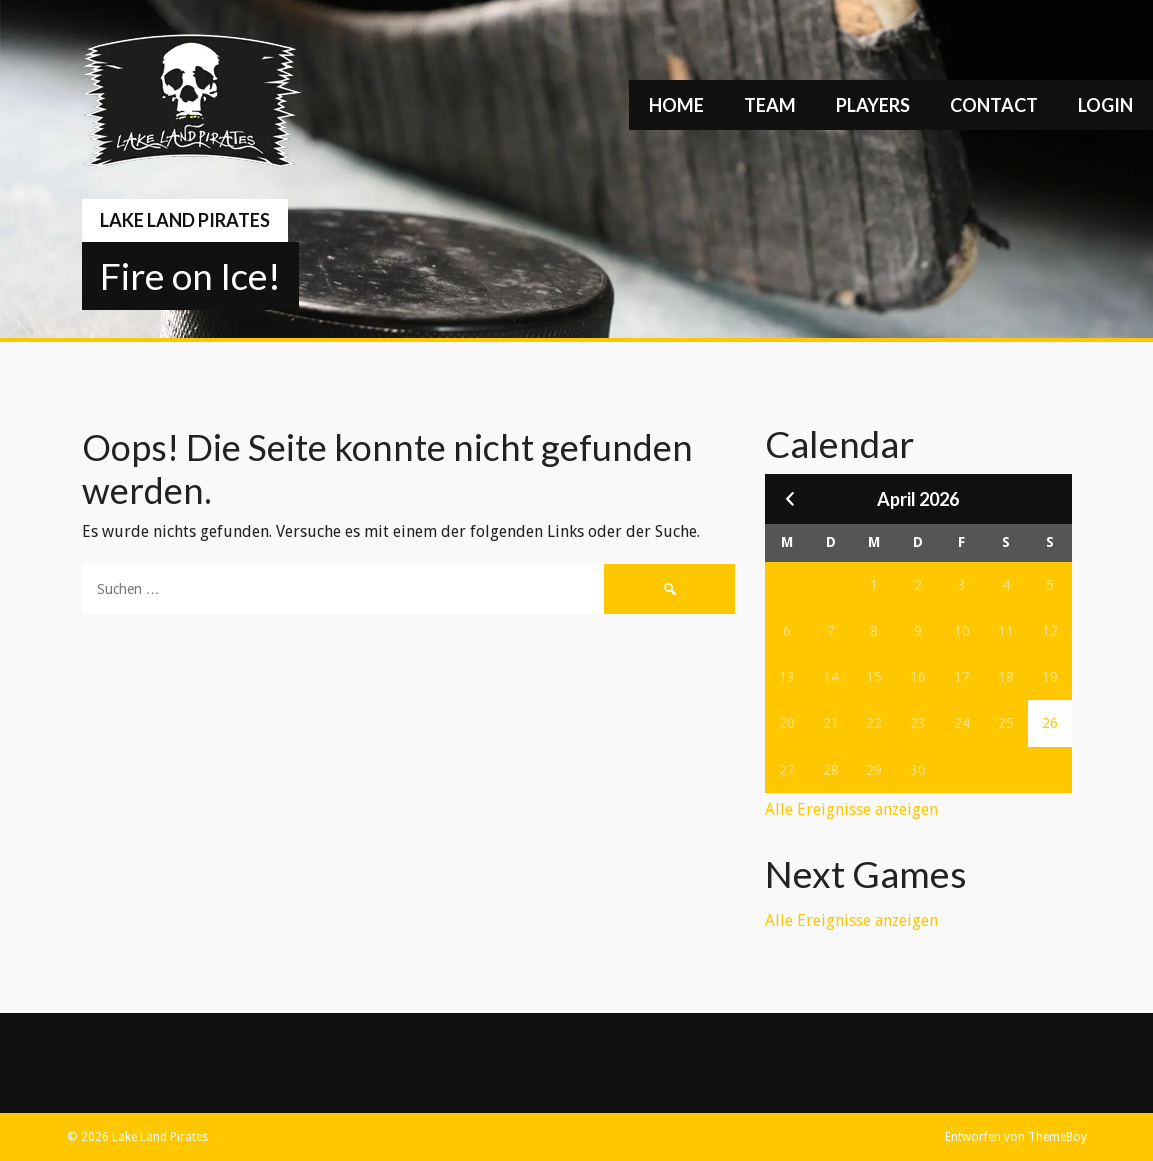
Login (1105, 105)
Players (873, 105)
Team (770, 105)
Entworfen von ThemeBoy (1016, 1137)
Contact (994, 105)
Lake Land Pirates (185, 220)
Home (676, 105)
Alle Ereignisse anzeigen (851, 809)
